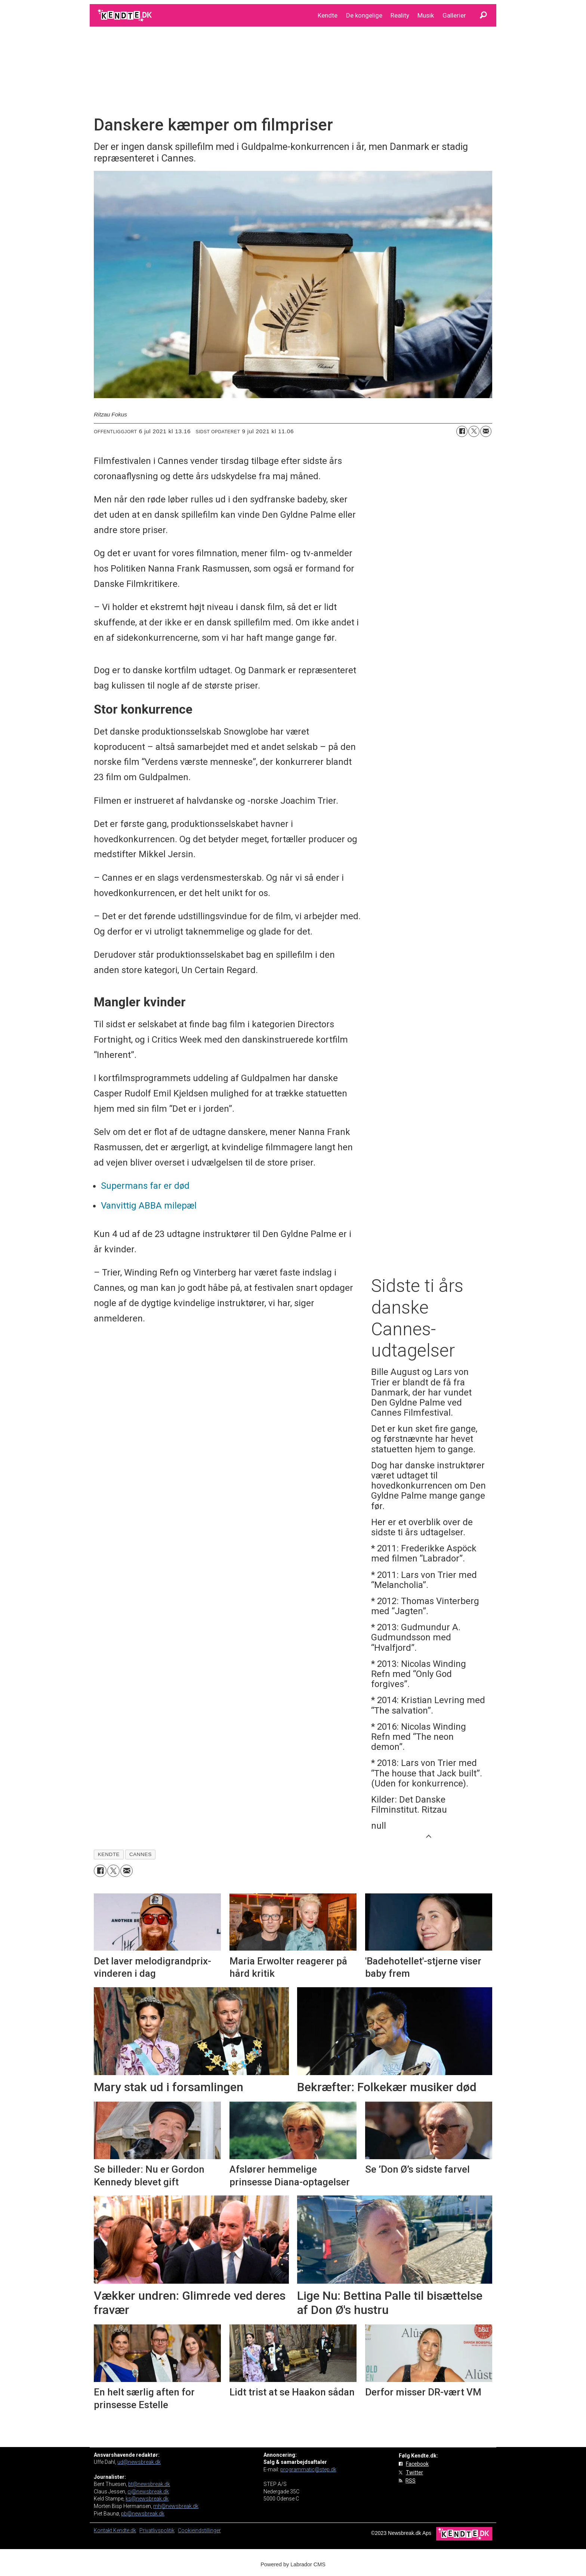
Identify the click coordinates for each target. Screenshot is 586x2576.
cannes (140, 1854)
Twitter (414, 2472)
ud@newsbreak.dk (139, 2462)
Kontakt (103, 2530)
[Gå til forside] (125, 15)
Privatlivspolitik (157, 2530)
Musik (425, 15)
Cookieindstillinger (199, 2530)
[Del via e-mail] (485, 431)
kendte (109, 1854)
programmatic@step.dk (308, 2469)
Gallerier (454, 15)
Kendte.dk (124, 2530)
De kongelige (364, 15)
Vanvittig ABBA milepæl (149, 1205)
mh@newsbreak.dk (175, 2506)
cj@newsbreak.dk (148, 2492)
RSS (410, 2481)
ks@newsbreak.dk (147, 2499)
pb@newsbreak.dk (142, 2514)
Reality (400, 15)
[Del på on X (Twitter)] (473, 431)
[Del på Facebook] (462, 431)
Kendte (327, 15)
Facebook (417, 2464)
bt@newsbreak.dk (149, 2484)
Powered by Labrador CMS (293, 2564)
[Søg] (483, 15)
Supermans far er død (145, 1186)
